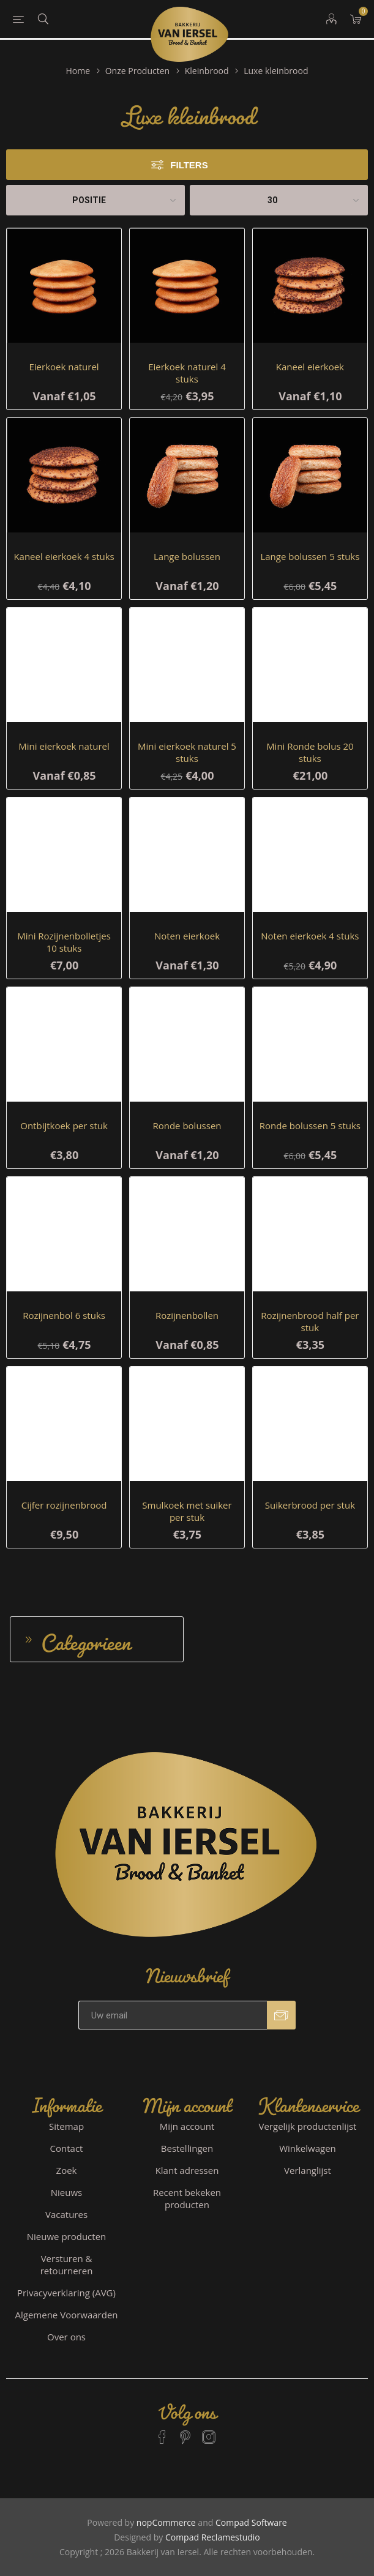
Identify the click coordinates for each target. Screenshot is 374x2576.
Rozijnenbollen (187, 1315)
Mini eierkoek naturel (63, 746)
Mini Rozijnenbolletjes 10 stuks (64, 942)
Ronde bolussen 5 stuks (310, 1125)
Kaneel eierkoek (310, 366)
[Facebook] (162, 2431)
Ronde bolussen (186, 1125)
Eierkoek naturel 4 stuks (187, 372)
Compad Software (251, 2522)
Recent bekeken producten (187, 2198)
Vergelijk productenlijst (308, 2126)
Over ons (66, 2337)
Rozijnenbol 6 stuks (64, 1315)
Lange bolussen (187, 556)
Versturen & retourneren (66, 2264)
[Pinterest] (185, 2431)
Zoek (66, 2170)
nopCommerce (166, 2522)
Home (78, 71)
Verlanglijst (307, 2170)
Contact (66, 2148)
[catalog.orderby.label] (95, 200)
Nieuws (66, 2192)
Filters (189, 165)
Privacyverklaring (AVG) (66, 2293)
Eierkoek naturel (64, 366)
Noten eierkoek (187, 936)
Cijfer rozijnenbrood (64, 1505)
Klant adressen (187, 2170)
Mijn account (187, 2126)
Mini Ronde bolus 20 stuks (310, 752)
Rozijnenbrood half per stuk (310, 1321)
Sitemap (66, 2126)
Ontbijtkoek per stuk (64, 1125)
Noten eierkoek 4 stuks (310, 936)
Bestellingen (187, 2148)
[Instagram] (209, 2431)
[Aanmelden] (172, 2015)
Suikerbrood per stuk (310, 1505)
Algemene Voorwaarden (66, 2315)
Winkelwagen (307, 2148)
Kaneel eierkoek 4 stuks (63, 556)
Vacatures (66, 2214)
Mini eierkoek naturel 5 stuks (187, 752)
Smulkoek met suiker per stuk (186, 1511)
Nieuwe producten (67, 2236)
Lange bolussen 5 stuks (309, 556)
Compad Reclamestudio (212, 2537)
